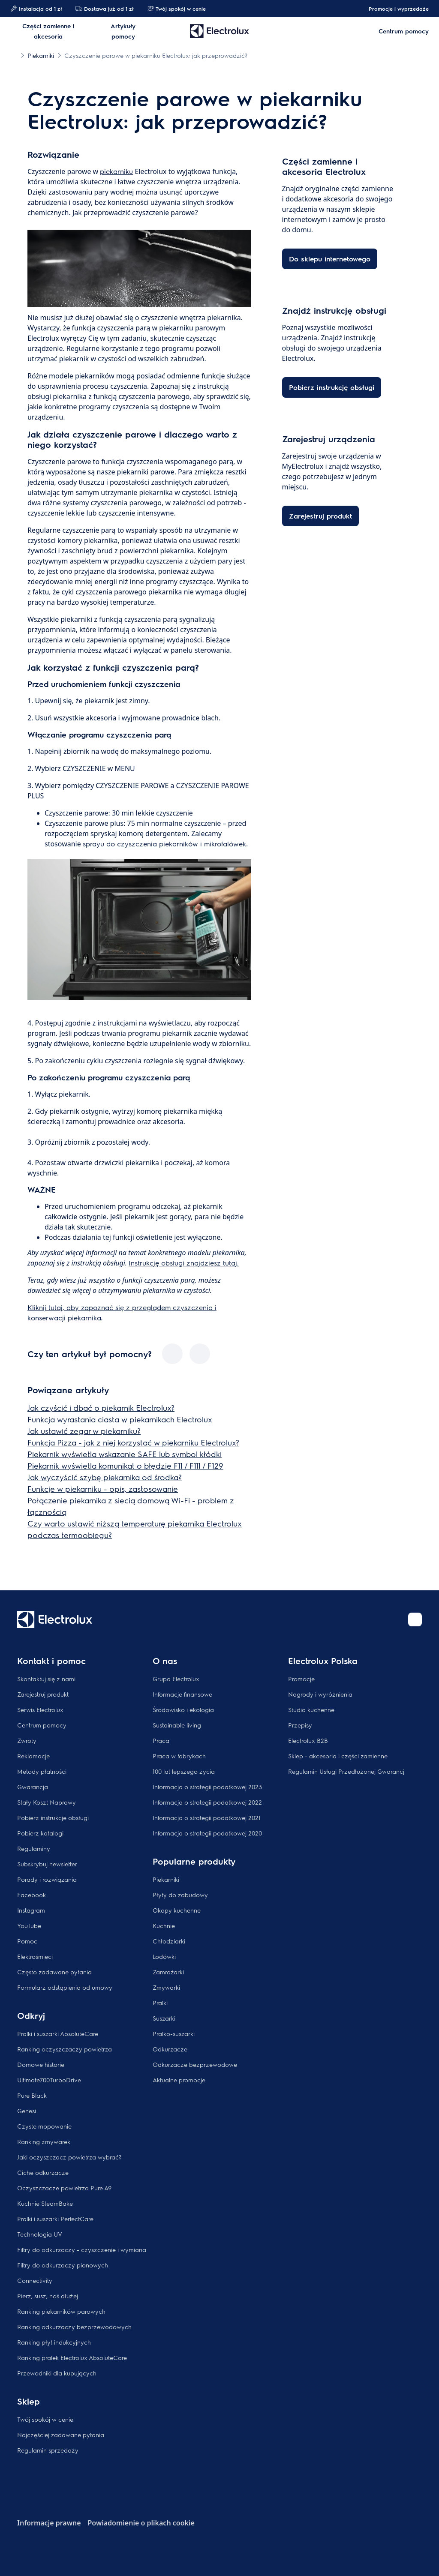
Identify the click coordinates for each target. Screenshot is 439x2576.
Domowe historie (40, 2064)
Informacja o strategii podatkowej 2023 (207, 1786)
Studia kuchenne (311, 1709)
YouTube (29, 1925)
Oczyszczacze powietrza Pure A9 (64, 2188)
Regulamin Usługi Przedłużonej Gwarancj (346, 1771)
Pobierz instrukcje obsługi (53, 1817)
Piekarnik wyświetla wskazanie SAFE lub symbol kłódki (124, 1454)
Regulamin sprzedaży (47, 2450)
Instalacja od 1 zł (36, 8)
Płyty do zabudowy (180, 1894)
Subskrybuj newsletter (47, 1864)
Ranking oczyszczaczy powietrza (64, 2049)
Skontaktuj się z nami (46, 1678)
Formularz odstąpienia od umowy (64, 1987)
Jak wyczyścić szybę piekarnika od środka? (104, 1477)
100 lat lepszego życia (184, 1771)
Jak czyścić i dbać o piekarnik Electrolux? (100, 1407)
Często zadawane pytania (54, 1972)
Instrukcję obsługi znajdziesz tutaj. (184, 1262)
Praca (161, 1740)
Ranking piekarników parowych (61, 2311)
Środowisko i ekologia (183, 1709)
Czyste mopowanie (44, 2126)
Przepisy (300, 1725)
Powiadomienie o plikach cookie (141, 2523)
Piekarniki (166, 1879)
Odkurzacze (170, 2049)
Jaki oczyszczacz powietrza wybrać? (69, 2157)
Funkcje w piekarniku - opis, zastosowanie (102, 1488)
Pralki (160, 2002)
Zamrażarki (168, 1972)
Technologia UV (39, 2234)
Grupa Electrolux (176, 1678)
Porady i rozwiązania (47, 1879)
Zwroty (26, 1740)
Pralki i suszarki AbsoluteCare (57, 2033)
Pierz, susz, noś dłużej (47, 2296)
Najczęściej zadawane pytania (60, 2434)
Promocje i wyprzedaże (394, 8)
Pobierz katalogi (40, 1833)
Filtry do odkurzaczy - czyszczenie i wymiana (81, 2249)
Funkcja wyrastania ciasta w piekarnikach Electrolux (119, 1419)
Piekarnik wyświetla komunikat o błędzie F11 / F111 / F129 (125, 1465)
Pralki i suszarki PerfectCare (55, 2218)
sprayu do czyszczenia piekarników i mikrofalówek (164, 843)
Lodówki (164, 1956)
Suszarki (164, 2018)
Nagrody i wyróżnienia (320, 1694)
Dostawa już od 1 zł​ (104, 8)
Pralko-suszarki (174, 2033)
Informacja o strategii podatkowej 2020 (207, 1833)
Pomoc (27, 1941)
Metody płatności (41, 1771)
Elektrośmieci (35, 1956)
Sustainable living (177, 1725)
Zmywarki (166, 1987)
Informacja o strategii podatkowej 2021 (207, 1817)
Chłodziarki (169, 1941)
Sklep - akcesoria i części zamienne (338, 1756)
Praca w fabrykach (179, 1756)
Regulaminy (33, 1848)
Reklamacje (33, 1756)
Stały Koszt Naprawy (46, 1802)
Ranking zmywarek (43, 2141)
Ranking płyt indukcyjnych (54, 2342)
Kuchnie (164, 1925)
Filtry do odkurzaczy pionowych (62, 2265)
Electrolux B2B (308, 1740)
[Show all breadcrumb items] (13, 54)
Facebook (31, 1894)
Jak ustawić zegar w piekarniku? (84, 1431)
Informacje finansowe (182, 1694)
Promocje (301, 1678)
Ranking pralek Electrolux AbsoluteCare (72, 2357)
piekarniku (116, 171)
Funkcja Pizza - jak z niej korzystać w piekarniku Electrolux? (133, 1442)
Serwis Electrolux (40, 1709)
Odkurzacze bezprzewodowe (195, 2064)
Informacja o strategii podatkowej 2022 (207, 1802)
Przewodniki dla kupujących (56, 2373)
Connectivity (34, 2280)
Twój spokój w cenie (176, 8)
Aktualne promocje (179, 2080)
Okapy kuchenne (177, 1910)
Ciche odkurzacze (43, 2172)
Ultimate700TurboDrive (49, 2080)
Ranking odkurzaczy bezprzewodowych (74, 2326)
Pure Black (32, 2095)
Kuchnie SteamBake (45, 2203)
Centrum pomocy (41, 1725)
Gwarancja (32, 1786)
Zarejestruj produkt (43, 1694)
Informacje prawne (49, 2523)
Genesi (26, 2110)
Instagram (31, 1910)
